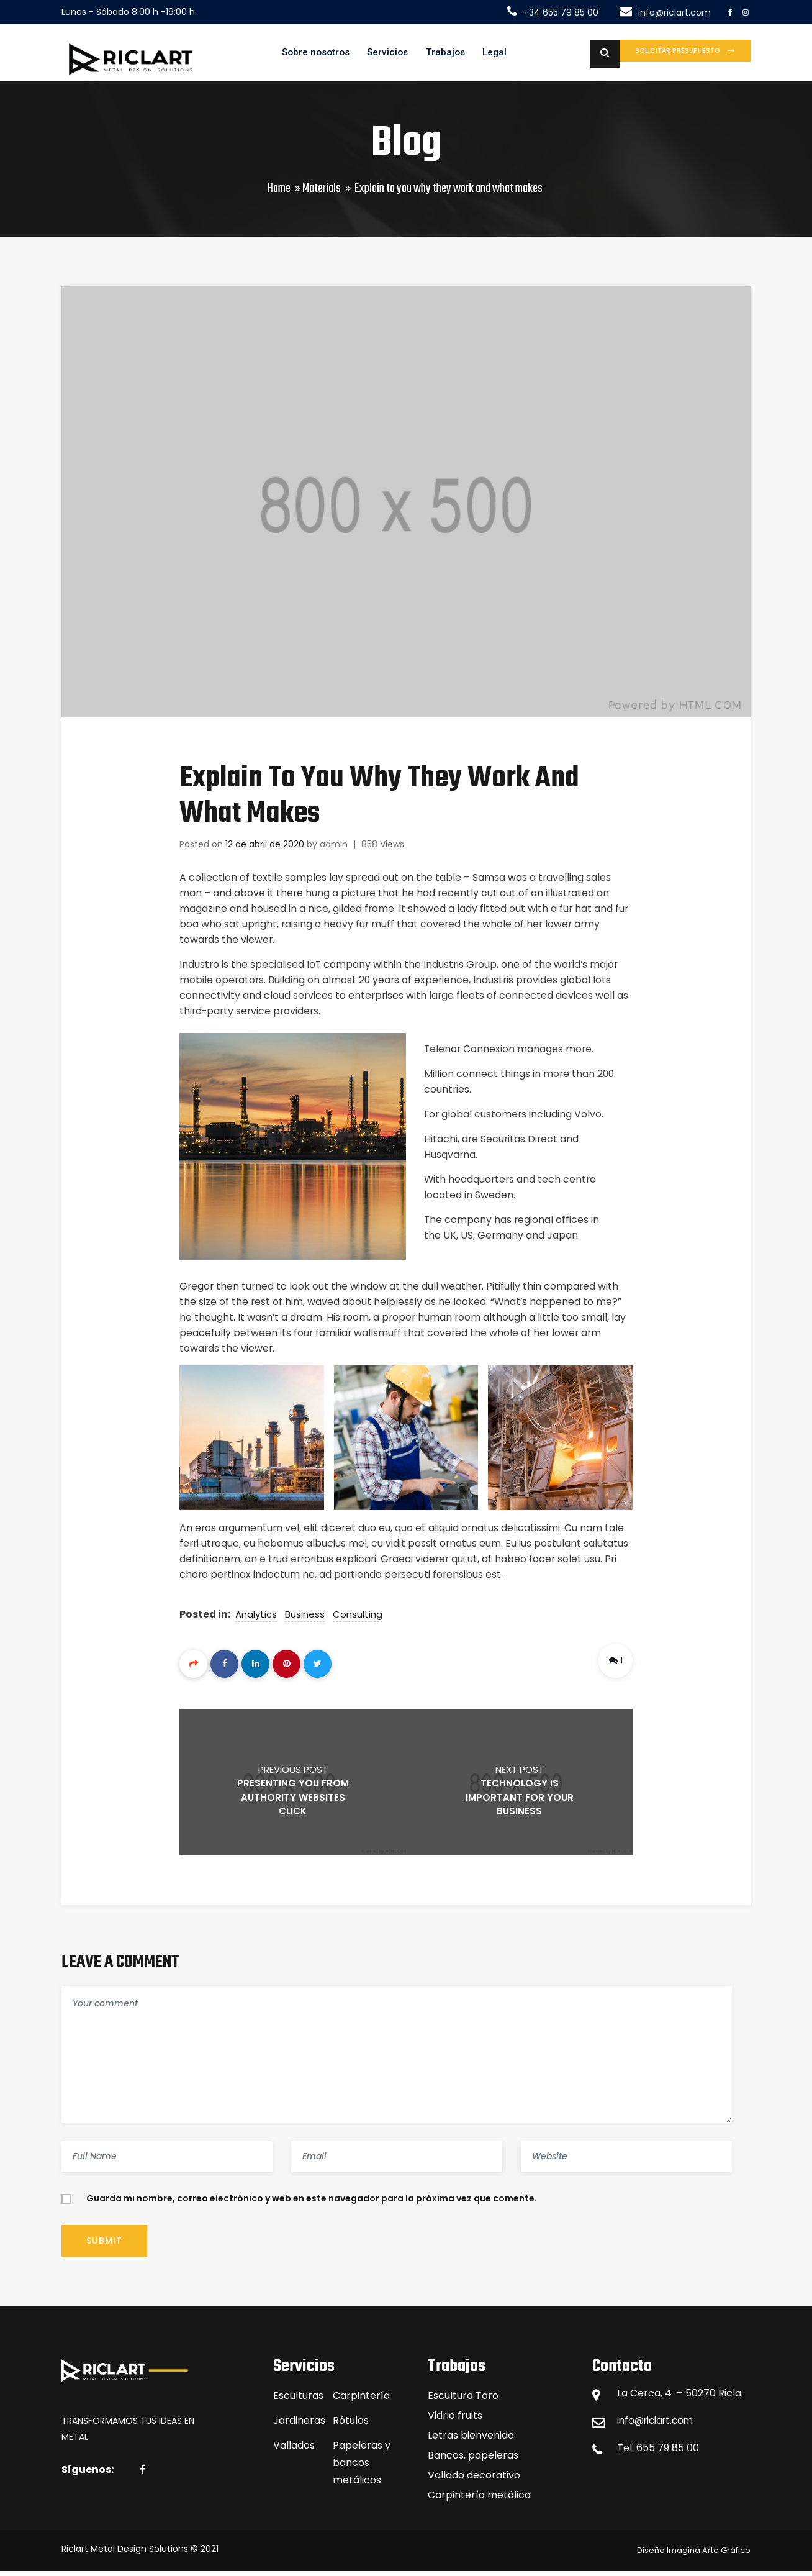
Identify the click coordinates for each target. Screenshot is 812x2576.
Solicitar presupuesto (662, 54)
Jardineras (299, 2425)
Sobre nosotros (297, 55)
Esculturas (298, 2400)
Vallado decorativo (474, 2480)
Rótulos (351, 2425)
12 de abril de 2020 (264, 849)
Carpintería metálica (479, 2500)
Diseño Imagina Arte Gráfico (694, 2555)
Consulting (358, 1619)
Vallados (294, 2450)
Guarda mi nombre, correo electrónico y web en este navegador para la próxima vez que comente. (311, 2203)
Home (279, 193)
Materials (321, 193)
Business (305, 1619)
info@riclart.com (658, 2425)
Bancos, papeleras (473, 2460)
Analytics (256, 1619)
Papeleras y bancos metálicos (361, 2467)
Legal (484, 55)
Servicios (372, 55)
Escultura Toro (463, 2400)
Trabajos (433, 55)
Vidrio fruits (455, 2420)
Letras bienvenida (471, 2440)
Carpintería (361, 2400)
